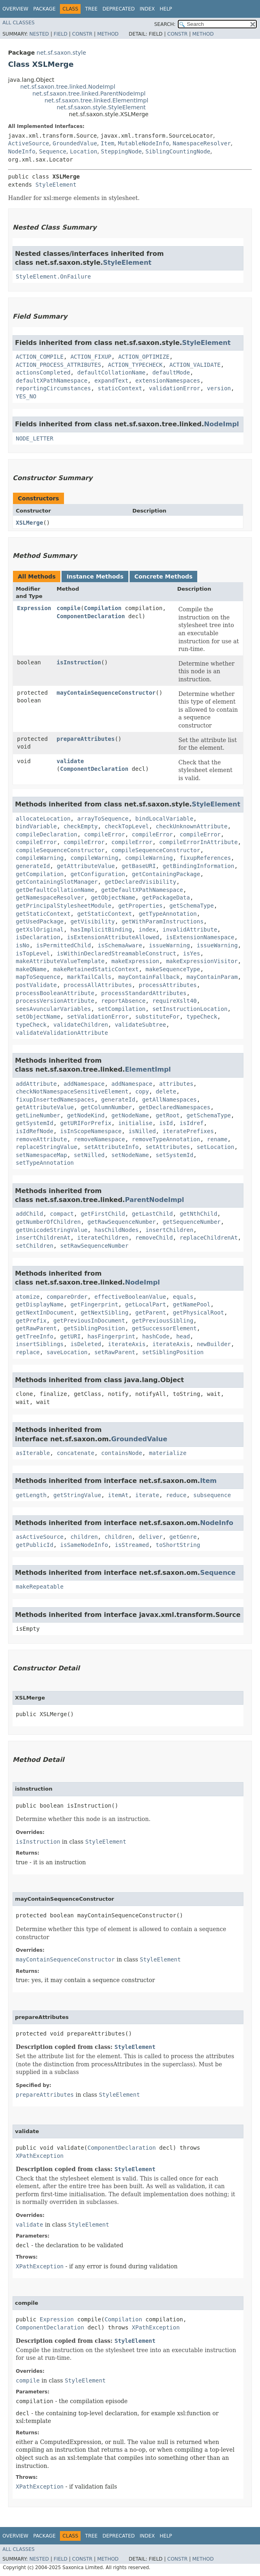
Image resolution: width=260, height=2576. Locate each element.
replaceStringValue (46, 1147)
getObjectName (113, 897)
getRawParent (36, 1328)
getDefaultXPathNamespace (142, 890)
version (219, 388)
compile (69, 608)
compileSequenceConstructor (60, 850)
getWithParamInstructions (162, 921)
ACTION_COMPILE (40, 356)
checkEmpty (81, 826)
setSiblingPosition (173, 1352)
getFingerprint (94, 1304)
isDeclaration (38, 937)
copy (142, 1091)
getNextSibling (104, 1312)
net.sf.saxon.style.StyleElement (101, 107)
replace (28, 1352)
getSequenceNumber (191, 1222)
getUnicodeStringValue (51, 1230)
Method (108, 34)
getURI (70, 1336)
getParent (150, 1312)
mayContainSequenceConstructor (106, 692)
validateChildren (80, 1024)
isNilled (142, 1131)
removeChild (154, 1237)
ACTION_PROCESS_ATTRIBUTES (58, 365)
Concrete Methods (163, 576)
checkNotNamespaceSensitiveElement (72, 1091)
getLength (31, 1495)
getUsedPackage (40, 921)
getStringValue (77, 1495)
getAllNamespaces (169, 1099)
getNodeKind (85, 1115)
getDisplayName (40, 1304)
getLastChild (152, 1213)
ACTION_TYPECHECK (135, 365)
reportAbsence (123, 1001)
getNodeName (130, 1115)
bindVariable (36, 826)
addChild (29, 1213)
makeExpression (135, 961)
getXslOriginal (40, 929)
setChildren (34, 1245)
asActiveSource (40, 1537)
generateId (33, 866)
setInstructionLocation (189, 1009)
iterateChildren (102, 1237)
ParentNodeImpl (154, 1200)
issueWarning (169, 945)
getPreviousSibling (163, 1320)
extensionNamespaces (167, 380)
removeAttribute (41, 1139)
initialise (135, 1123)
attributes (176, 1084)
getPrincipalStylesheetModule (63, 905)
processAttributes (167, 985)
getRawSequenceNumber (121, 1222)
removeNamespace (99, 1139)
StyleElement (55, 184)
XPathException (40, 2156)
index (147, 929)
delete (166, 1091)
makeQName (31, 969)
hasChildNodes (116, 1230)
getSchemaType (191, 905)
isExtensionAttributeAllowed (113, 937)
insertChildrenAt (43, 1237)
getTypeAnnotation (167, 913)
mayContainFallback (149, 977)
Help (166, 9)
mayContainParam (211, 977)
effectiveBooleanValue (130, 1296)
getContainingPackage (166, 874)
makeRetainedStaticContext (96, 969)
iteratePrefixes (187, 1131)
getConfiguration (97, 874)
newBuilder (214, 1344)
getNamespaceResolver (50, 897)
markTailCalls (89, 977)
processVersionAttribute (55, 1001)
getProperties (140, 905)
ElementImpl (147, 1069)
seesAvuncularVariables (53, 1009)
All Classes (18, 23)
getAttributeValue (86, 866)
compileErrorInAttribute (198, 842)
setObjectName (38, 1016)
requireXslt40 (174, 1001)
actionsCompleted (43, 372)
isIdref (192, 1123)
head (183, 1336)
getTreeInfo (34, 1336)
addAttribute (36, 1084)
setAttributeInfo (111, 1147)
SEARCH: (165, 24)
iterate (147, 1495)
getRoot (168, 1115)
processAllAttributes (98, 985)
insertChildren (169, 1230)
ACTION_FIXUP (90, 356)
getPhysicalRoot (198, 1312)
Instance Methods (94, 576)
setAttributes (167, 1147)
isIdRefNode (34, 1131)
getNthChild (198, 1213)
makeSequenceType (172, 969)
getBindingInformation (198, 866)
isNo (23, 945)
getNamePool (192, 1304)
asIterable (33, 1453)
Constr (82, 34)
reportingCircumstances (53, 388)
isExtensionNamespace (200, 937)
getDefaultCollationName (55, 890)
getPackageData (166, 897)
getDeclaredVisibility (140, 882)
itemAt (118, 1495)
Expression (34, 608)
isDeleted (85, 1344)
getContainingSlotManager (57, 882)
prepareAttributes (86, 739)
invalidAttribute (189, 929)
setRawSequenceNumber (94, 1245)
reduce (176, 1495)
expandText (111, 380)
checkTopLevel (126, 826)
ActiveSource (28, 143)
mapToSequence (38, 977)
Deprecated (118, 9)
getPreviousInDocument (89, 1320)
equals (183, 1296)
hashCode (155, 1336)
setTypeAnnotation (45, 1162)
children (84, 1537)
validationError (174, 388)
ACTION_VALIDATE (194, 365)
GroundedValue (75, 143)
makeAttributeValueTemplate (60, 961)
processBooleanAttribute (55, 993)
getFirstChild (103, 1213)
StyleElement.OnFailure (53, 276)
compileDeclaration (46, 834)
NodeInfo (21, 151)
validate (70, 761)
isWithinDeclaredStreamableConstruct (116, 953)
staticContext (120, 388)
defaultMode (171, 372)
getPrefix (31, 1320)
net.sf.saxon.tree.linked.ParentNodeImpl (88, 93)
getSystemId (34, 1123)
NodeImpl (221, 424)
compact (62, 1213)
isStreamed (132, 1545)
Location (83, 151)
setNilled (89, 1155)
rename (217, 1139)
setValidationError (97, 1016)
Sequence (52, 151)
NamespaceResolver (202, 143)
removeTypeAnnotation (166, 1139)
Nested (39, 34)
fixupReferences (205, 858)
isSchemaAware (120, 945)
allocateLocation (43, 818)
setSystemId (175, 1155)
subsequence (212, 1495)
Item (108, 143)
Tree (91, 9)
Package (44, 9)
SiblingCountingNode (177, 151)
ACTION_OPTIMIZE (143, 356)
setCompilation (121, 1009)
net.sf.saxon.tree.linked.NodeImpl (67, 86)
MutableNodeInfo (143, 143)
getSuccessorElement (164, 1328)
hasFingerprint (111, 1336)
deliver (150, 1537)
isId (166, 1123)
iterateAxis (127, 1344)
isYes (191, 953)
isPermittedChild (63, 945)
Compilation (102, 608)
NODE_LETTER (34, 438)
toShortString (178, 1545)
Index (147, 9)
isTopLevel (33, 953)
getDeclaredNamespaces (174, 1107)
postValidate (36, 985)
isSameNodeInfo (84, 1545)
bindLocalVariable (164, 818)
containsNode (121, 1453)
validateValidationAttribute (62, 1033)
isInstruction (79, 662)
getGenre (182, 1537)
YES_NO (26, 396)
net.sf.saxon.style (61, 52)
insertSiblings (40, 1344)
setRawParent (114, 1352)
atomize (28, 1296)
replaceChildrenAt (209, 1237)
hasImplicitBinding (101, 929)
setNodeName (130, 1155)
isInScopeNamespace (91, 1131)
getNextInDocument (45, 1312)
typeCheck (201, 1016)
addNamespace (84, 1084)
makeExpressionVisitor (202, 961)
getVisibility (92, 921)
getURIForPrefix (85, 1123)
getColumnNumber (106, 1107)
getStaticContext (43, 913)
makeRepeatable (40, 1586)
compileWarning (40, 858)
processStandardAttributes (144, 993)
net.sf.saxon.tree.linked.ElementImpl (96, 100)
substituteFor (157, 1016)
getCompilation (40, 874)
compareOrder (67, 1296)
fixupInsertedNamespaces (55, 1099)
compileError (104, 834)
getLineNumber (38, 1115)
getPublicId (34, 1545)
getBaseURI (138, 866)
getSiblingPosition (94, 1328)
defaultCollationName (111, 372)
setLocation (215, 1147)
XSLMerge (29, 522)
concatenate (75, 1453)
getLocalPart (145, 1304)
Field (60, 34)
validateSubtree (140, 1024)
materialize (168, 1453)
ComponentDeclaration (91, 616)
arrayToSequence (102, 818)
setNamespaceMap (41, 1155)
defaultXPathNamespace (51, 380)
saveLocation (67, 1352)
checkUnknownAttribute (192, 826)
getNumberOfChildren (48, 1222)
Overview (15, 9)
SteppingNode (121, 151)
